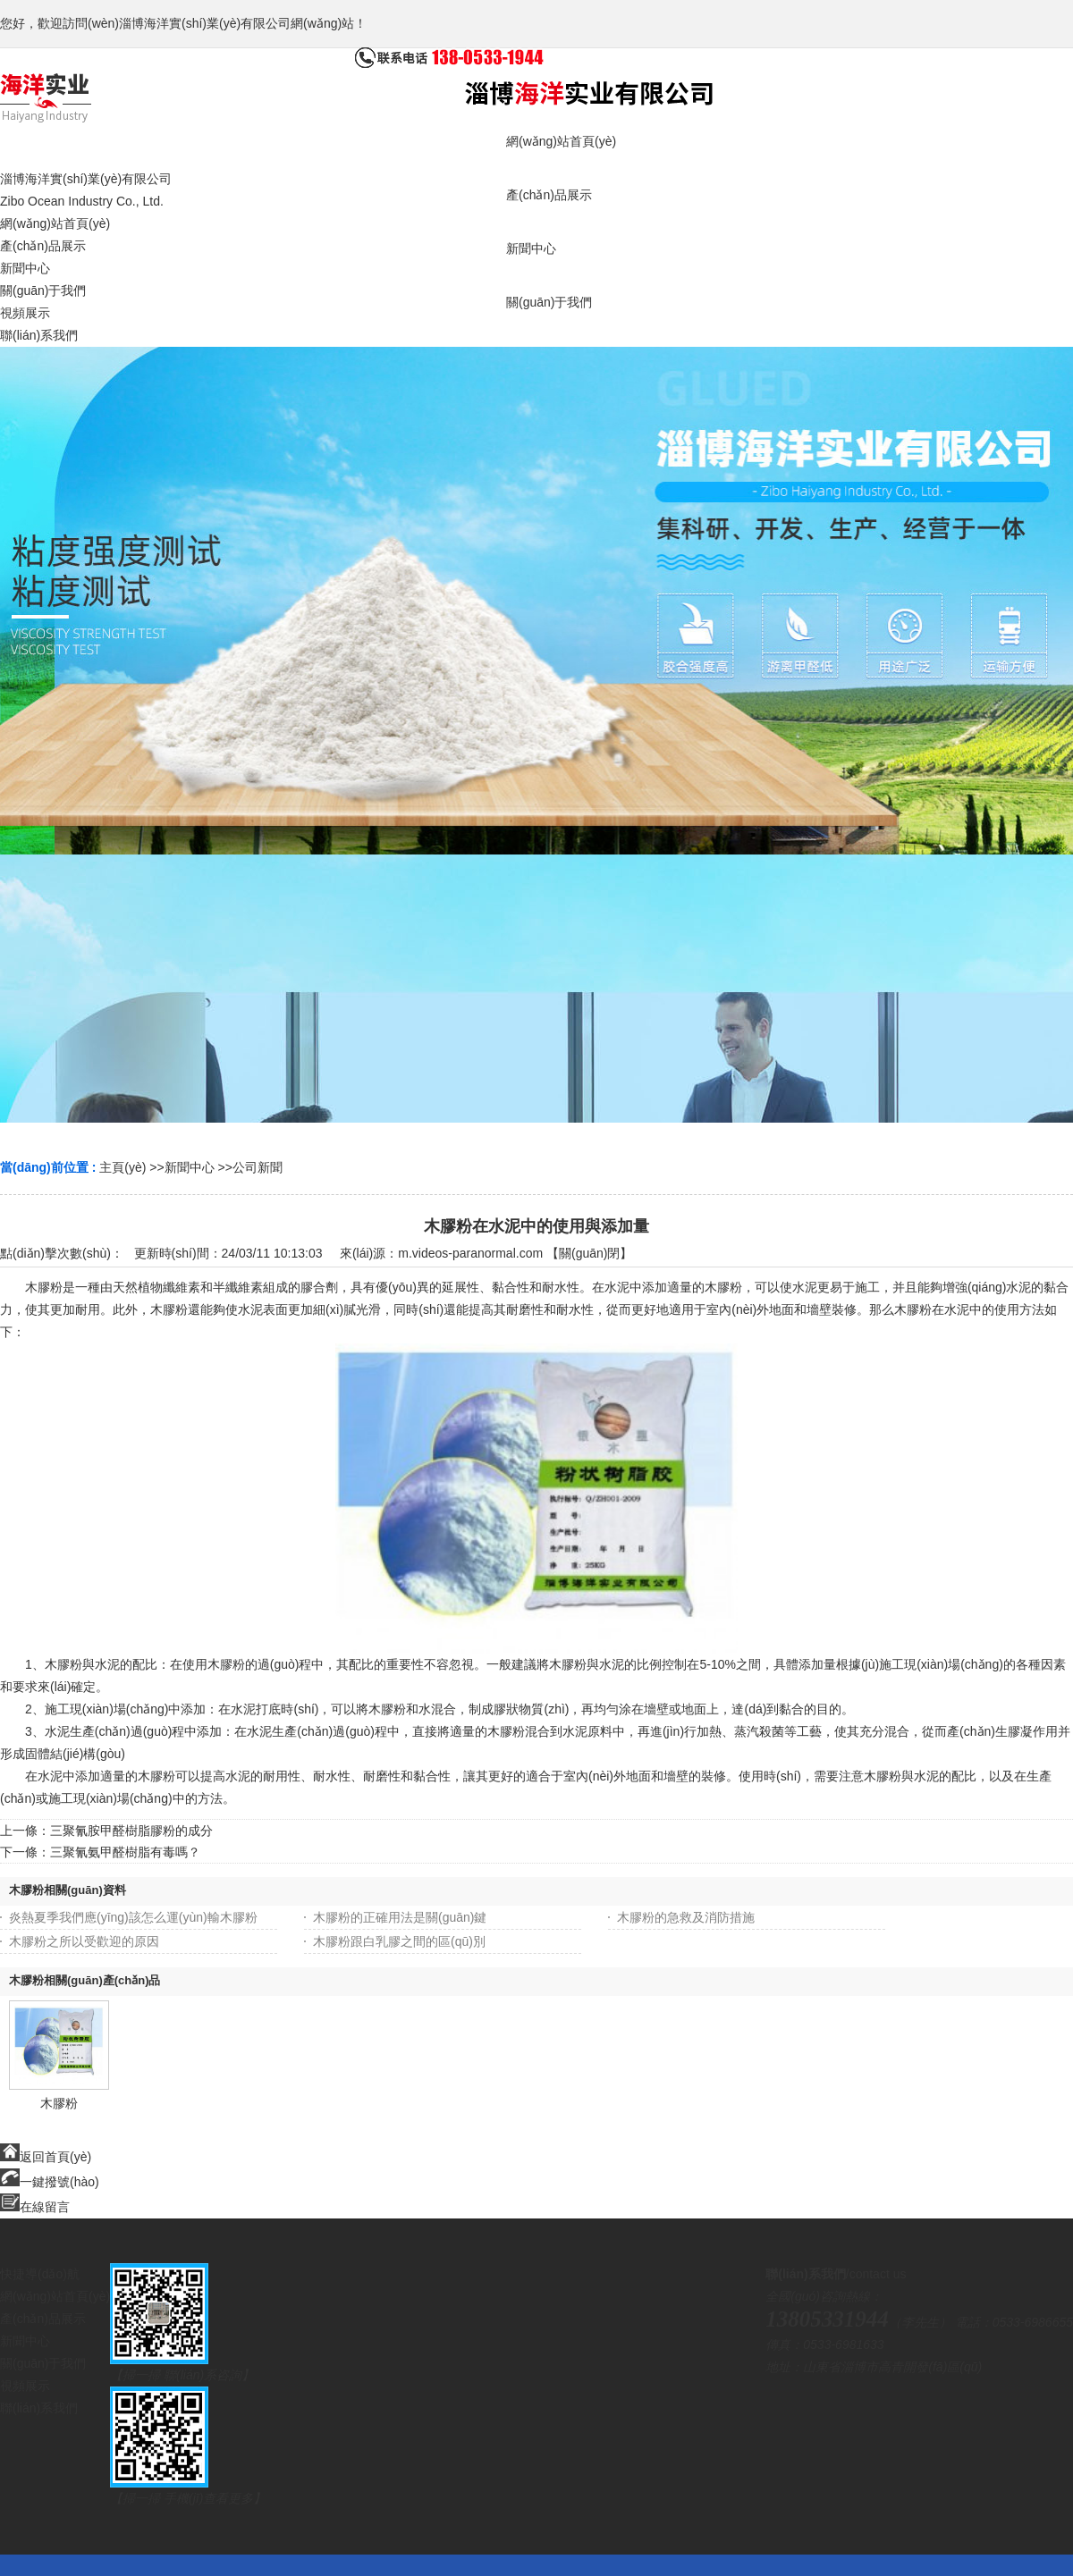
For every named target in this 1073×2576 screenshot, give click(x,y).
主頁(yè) (122, 1167)
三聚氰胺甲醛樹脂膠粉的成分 (131, 1830)
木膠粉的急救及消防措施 (686, 1917)
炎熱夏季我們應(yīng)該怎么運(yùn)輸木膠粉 (133, 1917)
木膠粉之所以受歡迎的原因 (84, 1941)
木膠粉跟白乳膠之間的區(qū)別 (399, 1941)
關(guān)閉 (589, 1253)
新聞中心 (190, 1167)
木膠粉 (59, 2103)
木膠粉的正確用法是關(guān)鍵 (399, 1917)
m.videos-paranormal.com (470, 1253)
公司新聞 (257, 1167)
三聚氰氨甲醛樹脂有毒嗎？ (125, 1852)
